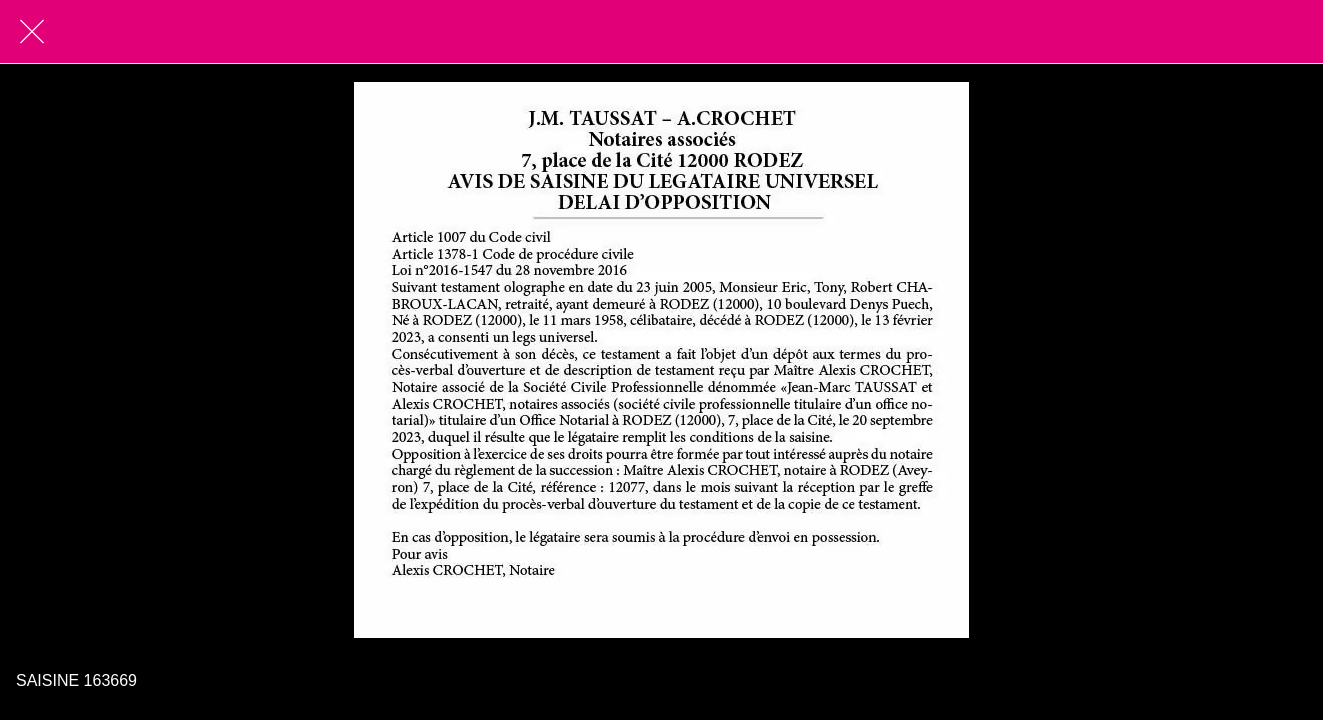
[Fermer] (32, 32)
